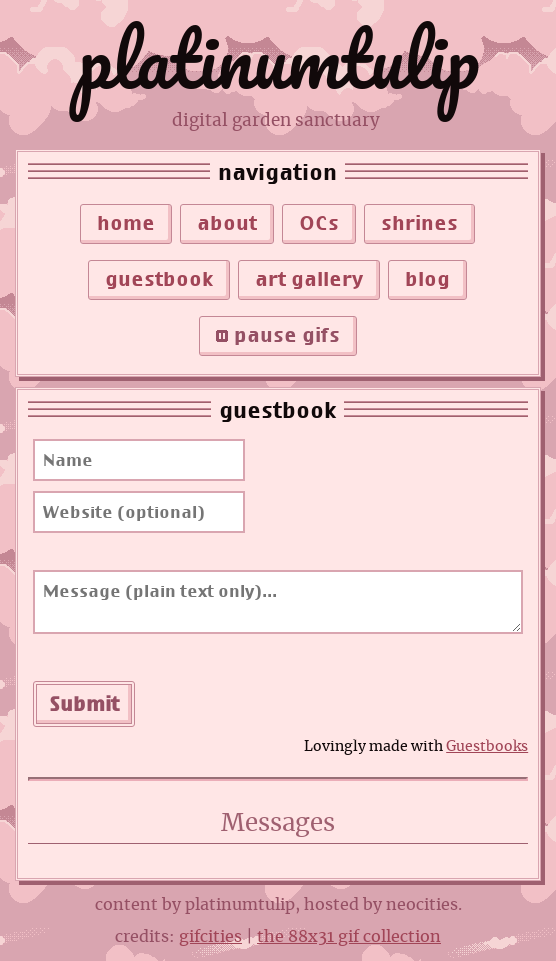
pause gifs (278, 335)
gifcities (210, 937)
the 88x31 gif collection (349, 937)
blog (427, 279)
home (126, 223)
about (227, 223)
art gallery (309, 279)
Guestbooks (487, 746)
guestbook (159, 279)
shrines (419, 223)
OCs (319, 223)
